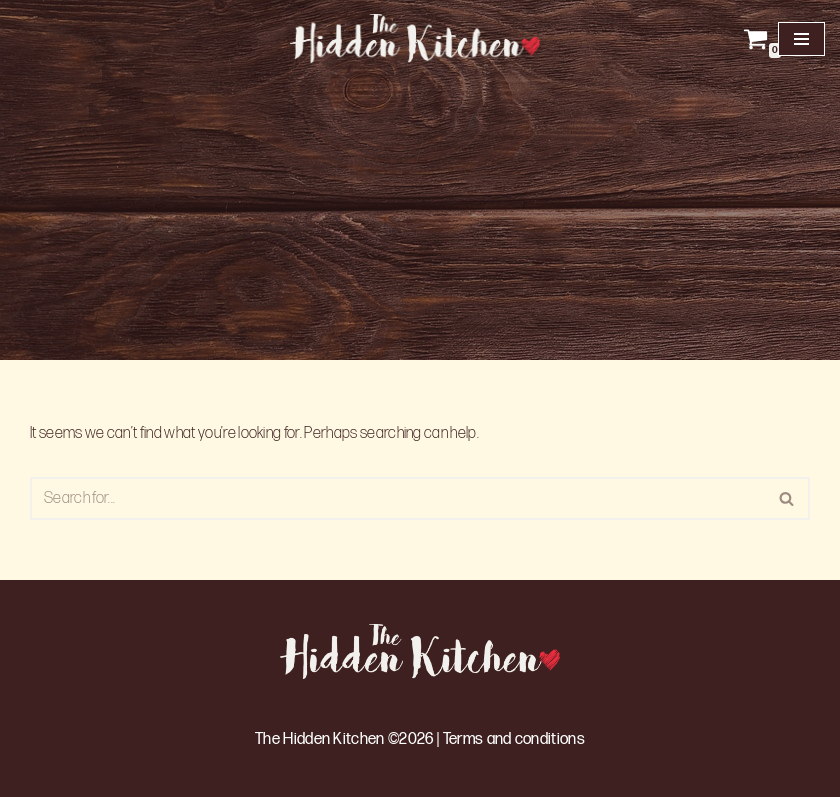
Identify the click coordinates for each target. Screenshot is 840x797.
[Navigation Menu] (801, 39)
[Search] (397, 498)
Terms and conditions (514, 739)
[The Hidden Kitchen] (420, 38)
